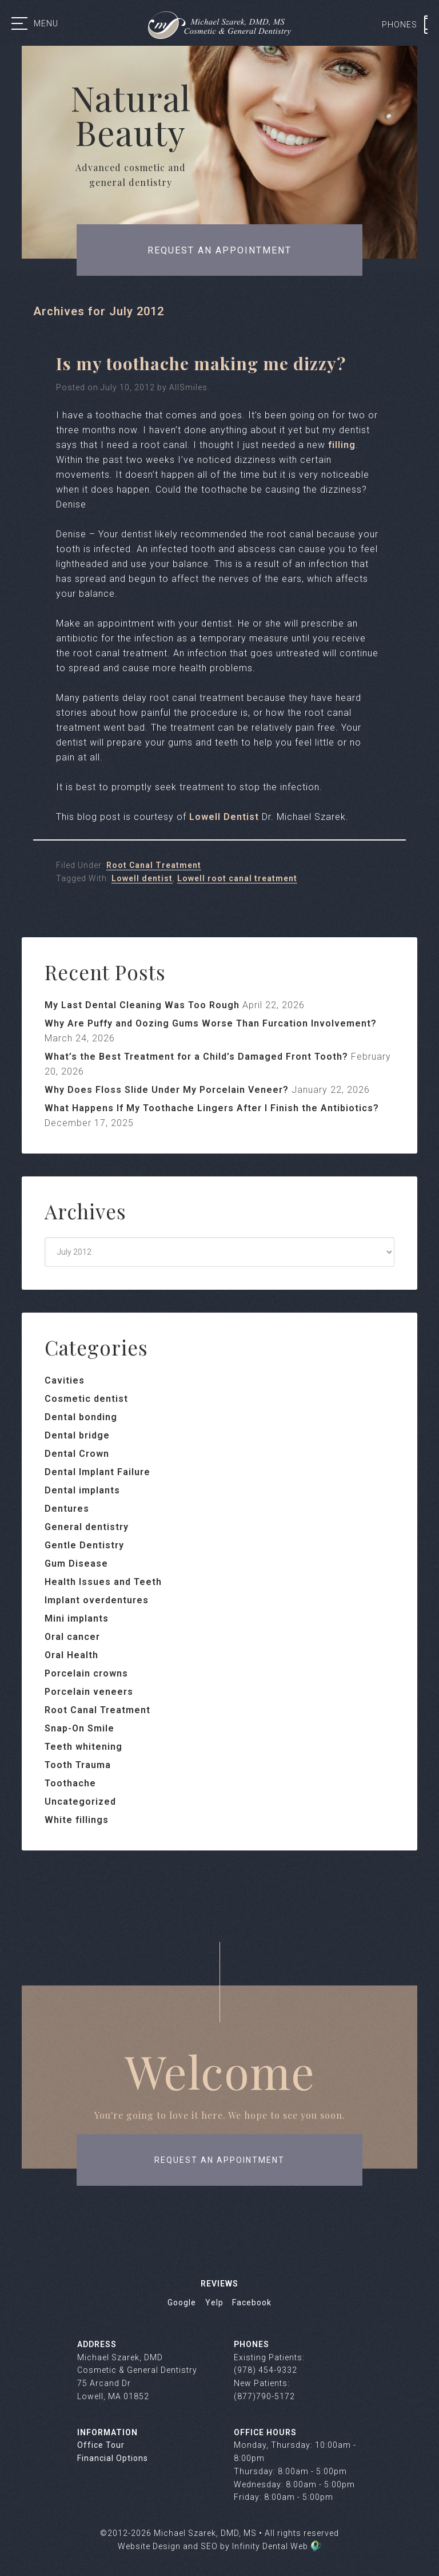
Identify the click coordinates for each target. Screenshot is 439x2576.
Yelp (214, 2302)
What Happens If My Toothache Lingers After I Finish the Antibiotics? (212, 1108)
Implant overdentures (97, 1600)
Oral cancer (72, 1636)
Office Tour (101, 2445)
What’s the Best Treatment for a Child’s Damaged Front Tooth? (196, 1056)
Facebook (252, 2302)
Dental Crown (77, 1453)
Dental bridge (77, 1435)
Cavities (65, 1380)
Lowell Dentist (224, 816)
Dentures (67, 1508)
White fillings (77, 1819)
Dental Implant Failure (97, 1472)
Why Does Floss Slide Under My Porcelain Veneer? (167, 1089)
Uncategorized (80, 1801)
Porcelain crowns (86, 1673)
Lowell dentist (142, 878)
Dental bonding (81, 1417)
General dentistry (87, 1526)
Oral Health (71, 1655)
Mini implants (77, 1618)
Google (181, 2302)
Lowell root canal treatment (237, 878)
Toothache (70, 1783)
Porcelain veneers (89, 1691)
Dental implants (82, 1490)
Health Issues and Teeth (103, 1581)
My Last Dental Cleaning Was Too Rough (142, 1005)
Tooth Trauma (78, 1764)
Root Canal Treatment (153, 865)
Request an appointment (219, 250)
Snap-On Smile (79, 1728)
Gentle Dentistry (84, 1545)
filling (342, 444)
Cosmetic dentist (86, 1398)
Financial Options (112, 2458)
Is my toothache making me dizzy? (201, 363)
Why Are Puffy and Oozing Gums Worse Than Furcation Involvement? (211, 1023)
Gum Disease (76, 1563)
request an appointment (219, 2160)
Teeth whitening (83, 1746)
